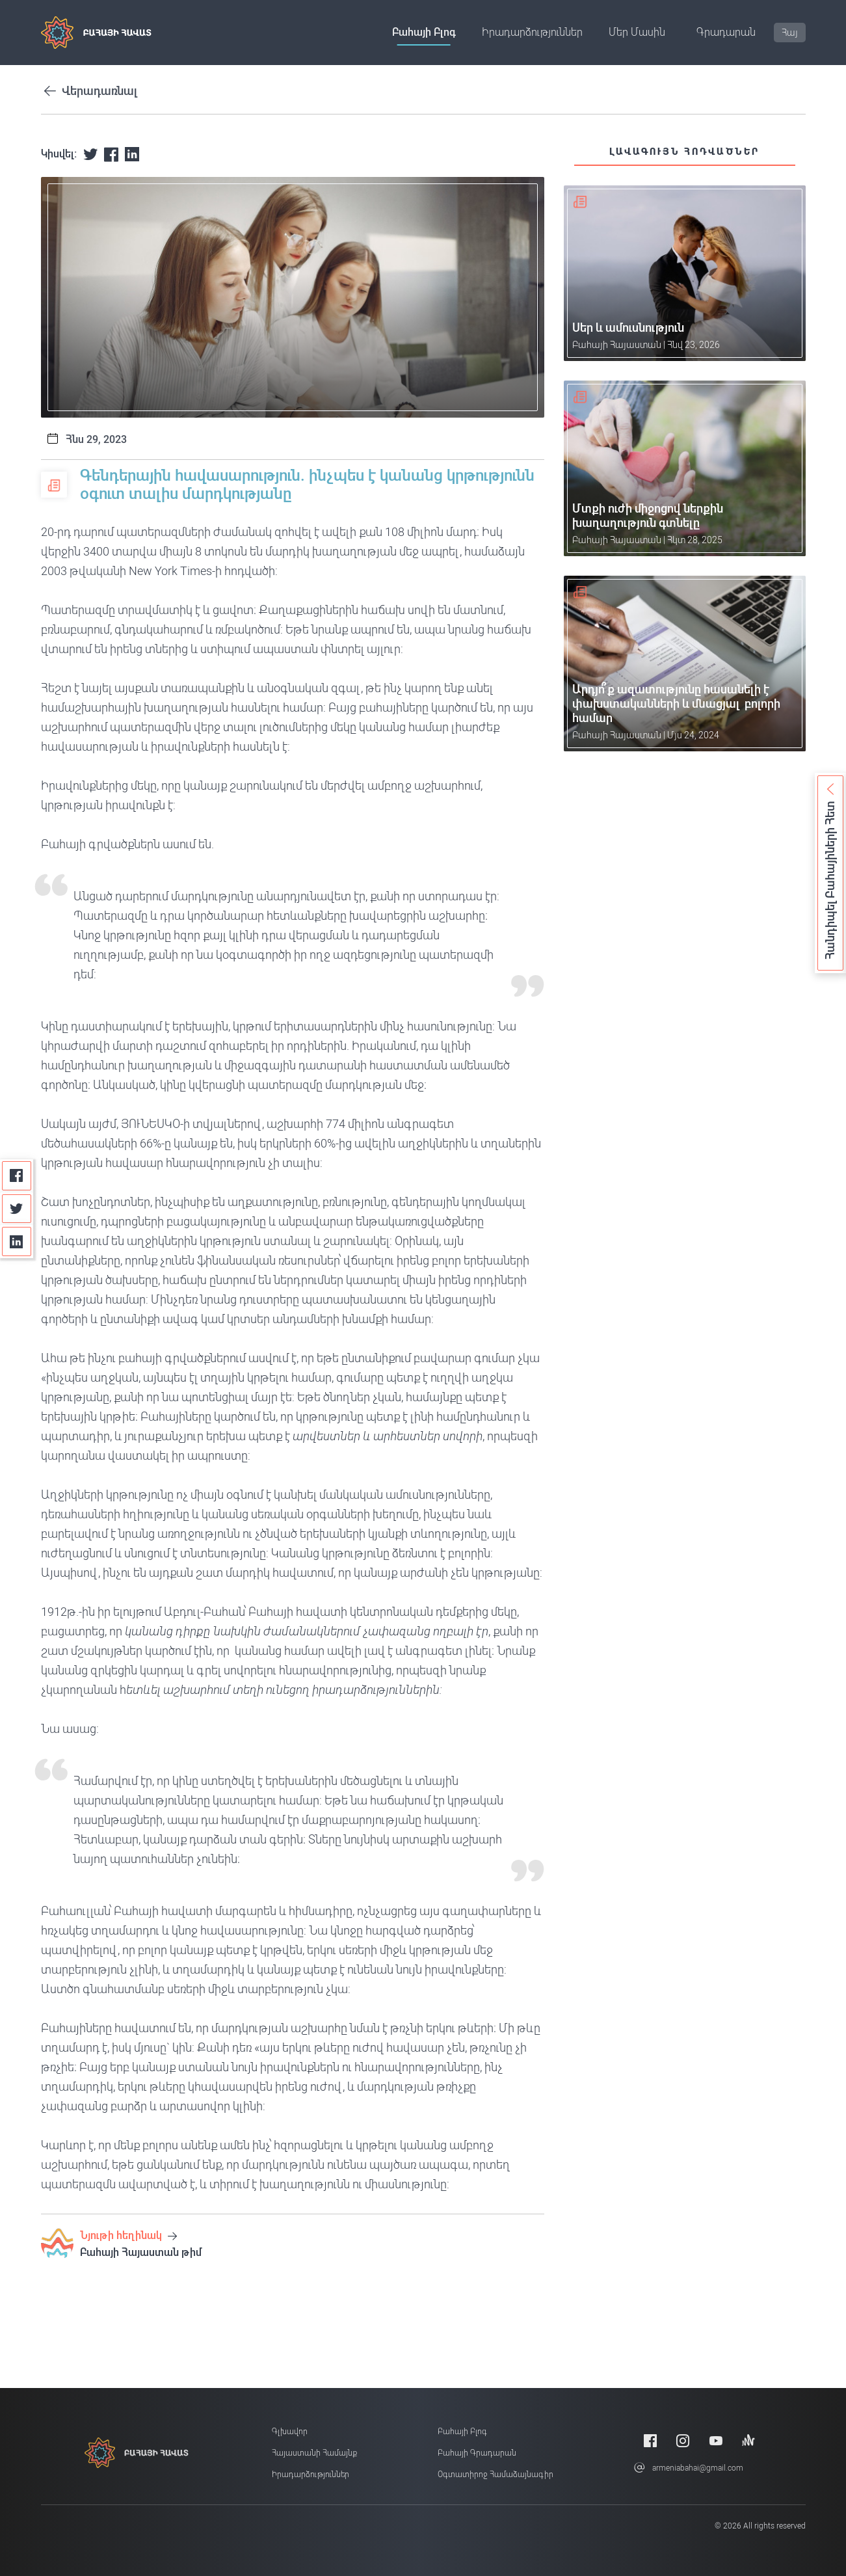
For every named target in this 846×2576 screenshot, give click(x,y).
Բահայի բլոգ (424, 32)
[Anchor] (748, 2440)
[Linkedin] (16, 1241)
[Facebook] (16, 1175)
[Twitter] (16, 1209)
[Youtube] (715, 2440)
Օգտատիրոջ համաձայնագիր (495, 2474)
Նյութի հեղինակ (128, 2235)
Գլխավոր (290, 2431)
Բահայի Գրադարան (477, 2453)
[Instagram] (682, 2440)
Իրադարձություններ (532, 32)
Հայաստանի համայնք (314, 2453)
